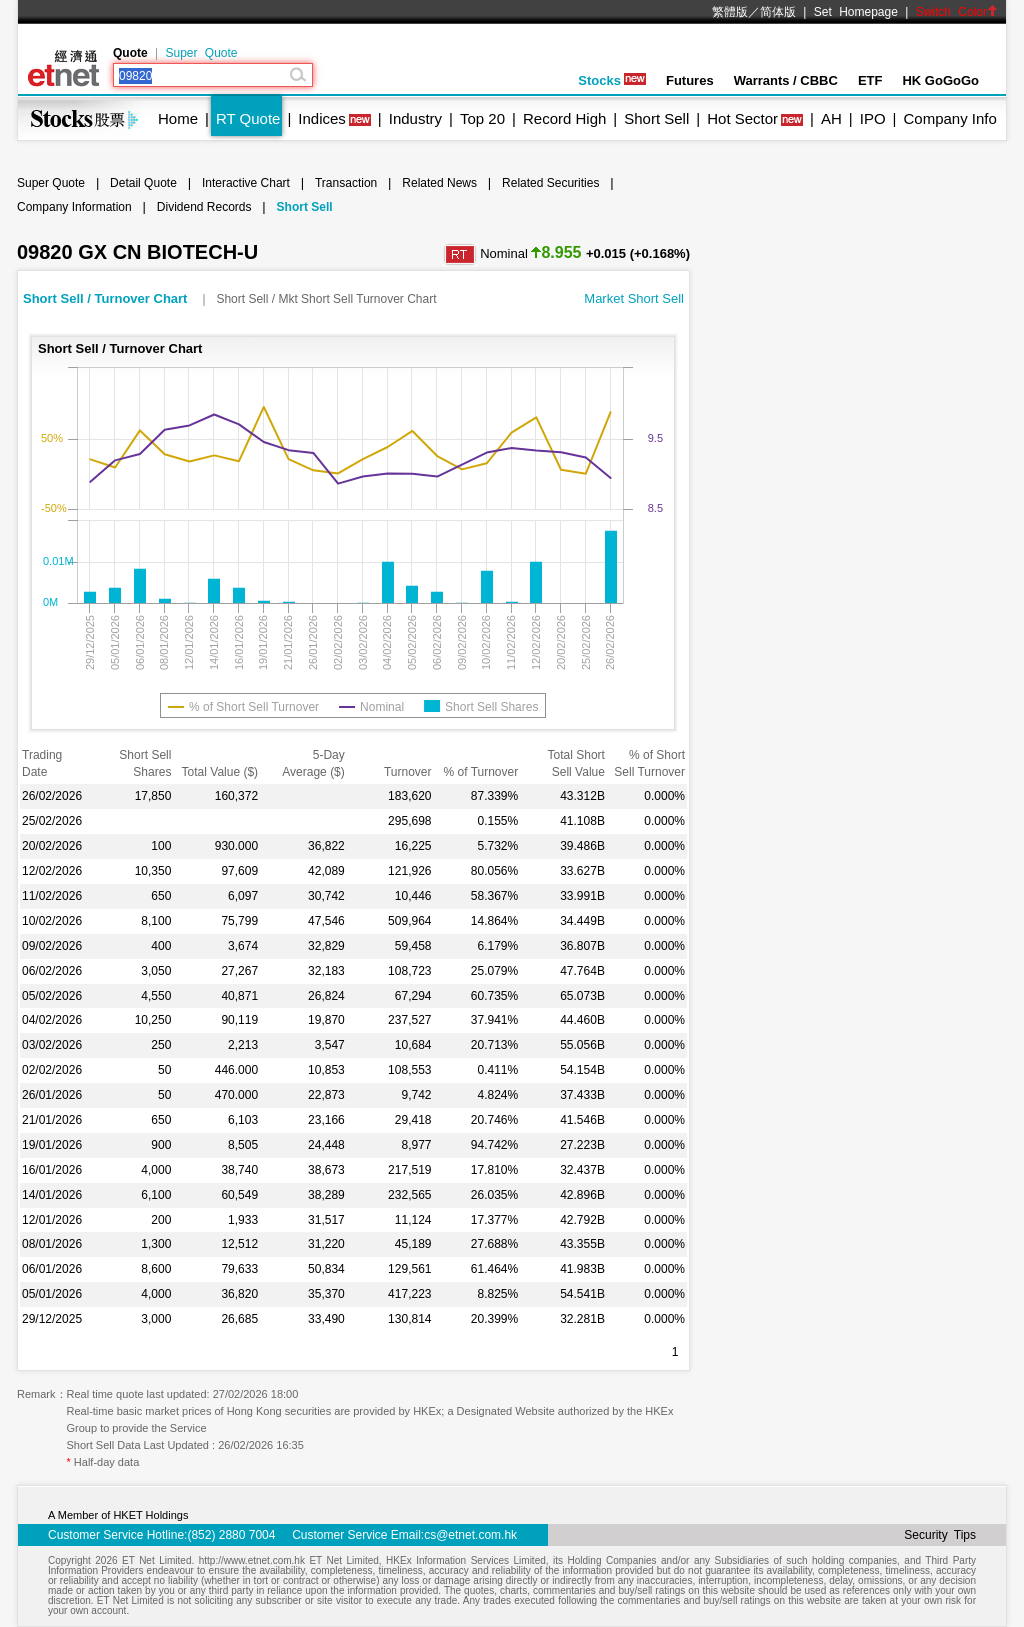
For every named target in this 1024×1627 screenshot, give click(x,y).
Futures (690, 80)
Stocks (612, 80)
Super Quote (201, 53)
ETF (870, 80)
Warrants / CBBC (786, 80)
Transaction (346, 183)
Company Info (949, 118)
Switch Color (957, 12)
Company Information (74, 207)
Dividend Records (204, 207)
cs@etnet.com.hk (470, 1535)
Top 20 (482, 118)
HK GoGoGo (940, 80)
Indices (322, 118)
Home (178, 118)
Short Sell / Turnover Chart (107, 298)
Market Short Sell (634, 298)
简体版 (778, 12)
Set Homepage (856, 12)
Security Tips (940, 1535)
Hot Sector (742, 118)
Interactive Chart (246, 183)
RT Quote (248, 118)
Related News (439, 183)
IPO (873, 118)
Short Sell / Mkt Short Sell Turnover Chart (326, 299)
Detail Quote (143, 183)
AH (831, 118)
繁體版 (730, 12)
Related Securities (550, 183)
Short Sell (656, 118)
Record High (564, 118)
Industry (415, 118)
